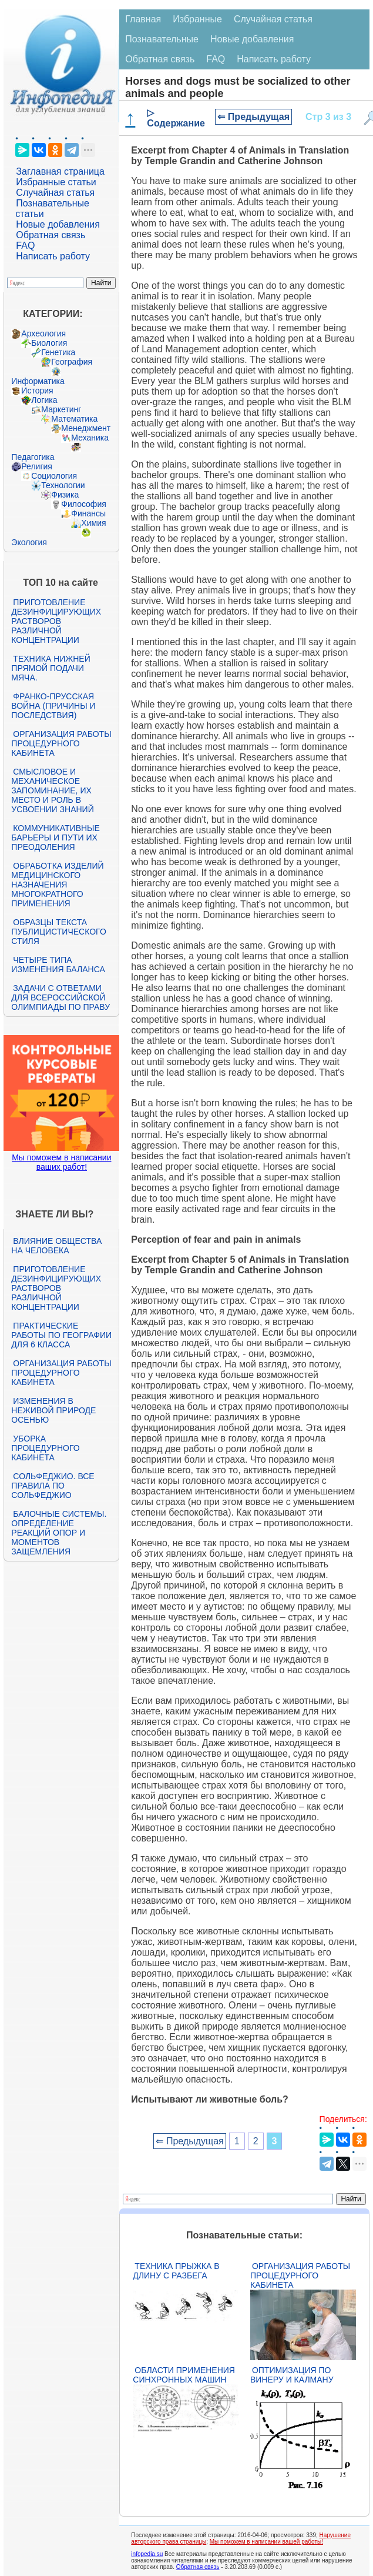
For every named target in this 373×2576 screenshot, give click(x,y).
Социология (54, 476)
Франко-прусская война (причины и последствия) (53, 706)
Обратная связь (50, 235)
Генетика (58, 352)
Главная (143, 19)
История (37, 390)
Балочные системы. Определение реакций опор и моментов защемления (58, 1532)
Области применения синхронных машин (184, 2374)
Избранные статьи (56, 182)
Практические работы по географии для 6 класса (61, 1335)
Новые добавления (58, 224)
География (71, 361)
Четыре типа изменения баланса (58, 964)
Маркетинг (61, 409)
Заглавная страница (60, 171)
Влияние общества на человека (56, 1245)
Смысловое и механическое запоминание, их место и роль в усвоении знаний (52, 790)
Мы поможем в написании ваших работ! (61, 1162)
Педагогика (32, 457)
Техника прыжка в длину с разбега (176, 2270)
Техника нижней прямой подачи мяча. (50, 668)
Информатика (37, 381)
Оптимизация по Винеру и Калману (292, 2374)
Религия (36, 466)
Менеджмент (85, 428)
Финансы (88, 513)
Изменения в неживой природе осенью (53, 1410)
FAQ (25, 246)
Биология (49, 343)
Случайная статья (55, 193)
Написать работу (53, 256)
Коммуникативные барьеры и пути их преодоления (55, 837)
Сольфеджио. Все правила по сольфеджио (52, 1485)
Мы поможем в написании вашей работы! (266, 2541)
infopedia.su (147, 2554)
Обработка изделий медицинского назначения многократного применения (57, 884)
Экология (28, 542)
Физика (65, 494)
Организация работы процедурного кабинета (61, 743)
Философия (83, 504)
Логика (44, 400)
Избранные (197, 19)
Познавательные (162, 39)
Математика (74, 418)
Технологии (63, 485)
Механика (90, 437)
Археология (43, 333)
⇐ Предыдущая (253, 117)
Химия (93, 523)
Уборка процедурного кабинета (45, 1448)
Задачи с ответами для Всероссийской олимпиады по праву (60, 997)
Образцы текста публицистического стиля (58, 931)
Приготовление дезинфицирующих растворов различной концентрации (56, 621)
